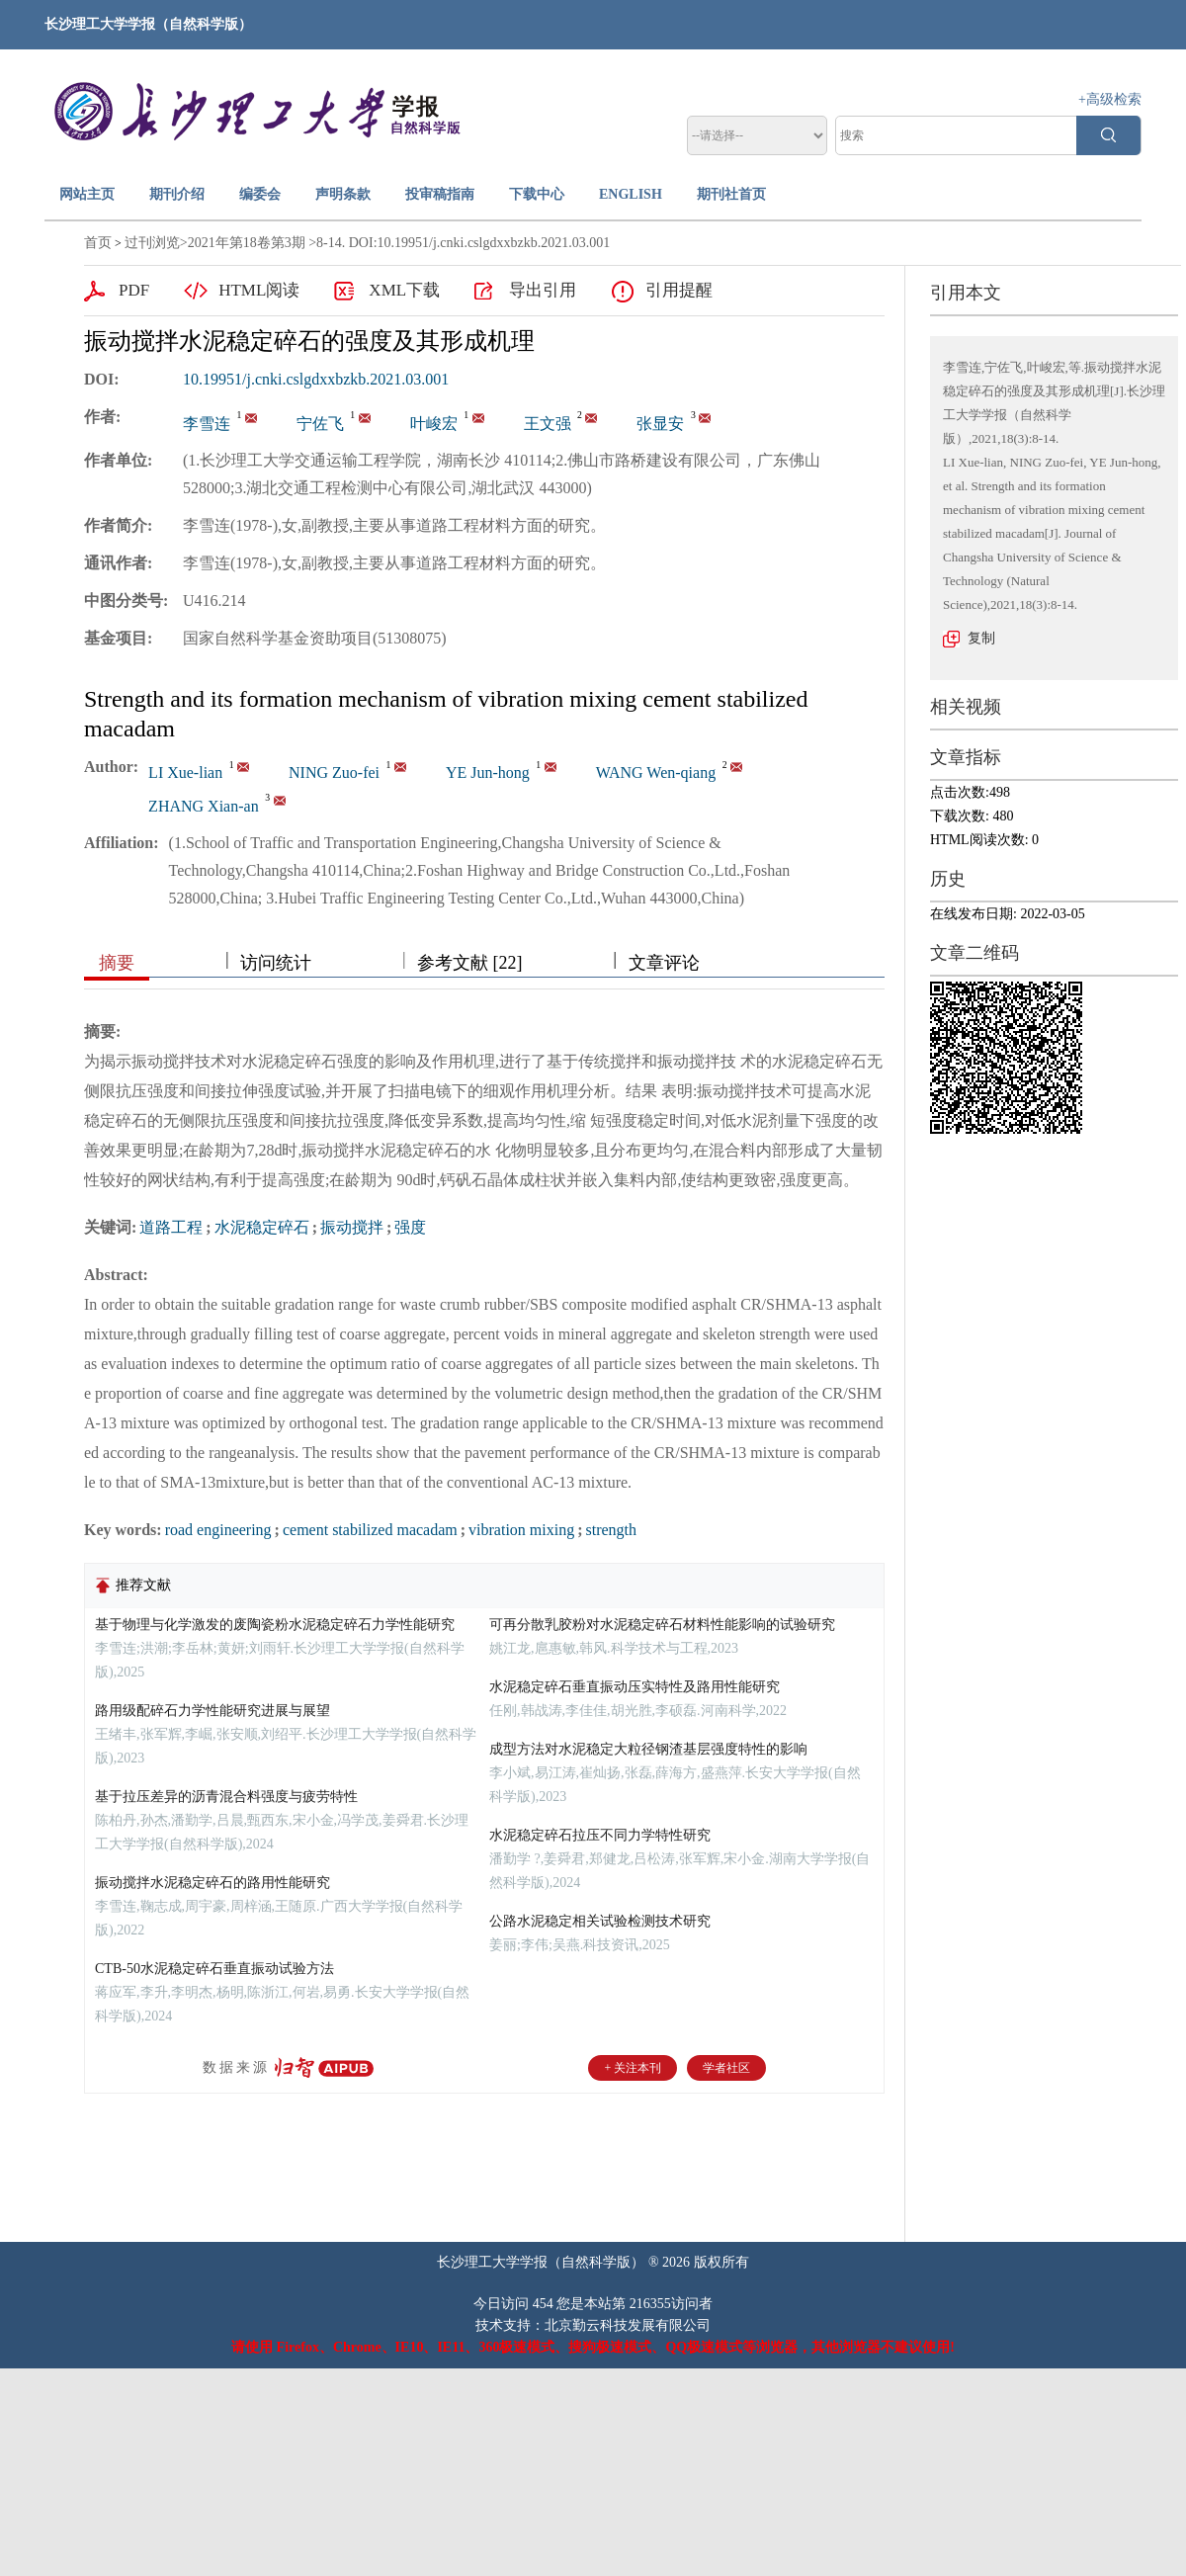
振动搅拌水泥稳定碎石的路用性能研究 (212, 1882)
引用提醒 (679, 290)
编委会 (260, 194)
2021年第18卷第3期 (246, 242)
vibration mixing (521, 1529)
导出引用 (542, 290)
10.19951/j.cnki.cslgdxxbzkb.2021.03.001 (316, 379)
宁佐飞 (320, 423)
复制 (981, 638)
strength (611, 1529)
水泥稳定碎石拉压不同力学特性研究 (600, 1835)
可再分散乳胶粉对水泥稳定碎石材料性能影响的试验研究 (662, 1624)
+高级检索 (1110, 99)
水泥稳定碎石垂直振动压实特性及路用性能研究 (634, 1686)
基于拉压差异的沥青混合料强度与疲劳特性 (226, 1796)
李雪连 (206, 423)
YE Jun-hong (488, 772)
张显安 (660, 423)
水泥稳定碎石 (261, 1227)
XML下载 (404, 290)
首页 (98, 242)
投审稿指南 (439, 194)
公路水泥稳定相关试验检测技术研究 (600, 1921)
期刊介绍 (177, 194)
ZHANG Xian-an (203, 806)
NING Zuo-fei (334, 772)
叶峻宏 (434, 423)
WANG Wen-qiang (656, 772)
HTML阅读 (258, 290)
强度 (410, 1227)
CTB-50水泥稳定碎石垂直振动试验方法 (214, 1968)
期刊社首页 (731, 194)
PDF (134, 290)
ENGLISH (630, 194)
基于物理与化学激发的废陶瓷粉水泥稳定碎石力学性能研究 (275, 1624)
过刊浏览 (152, 242)
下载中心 (536, 194)
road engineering (218, 1529)
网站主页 (87, 194)
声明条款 (343, 194)
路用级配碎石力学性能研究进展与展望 (212, 1710)
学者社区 (726, 2068)
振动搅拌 (351, 1227)
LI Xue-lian (185, 772)
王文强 (547, 423)
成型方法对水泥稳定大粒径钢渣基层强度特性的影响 (648, 1749)
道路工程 (171, 1227)
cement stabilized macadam (370, 1529)
